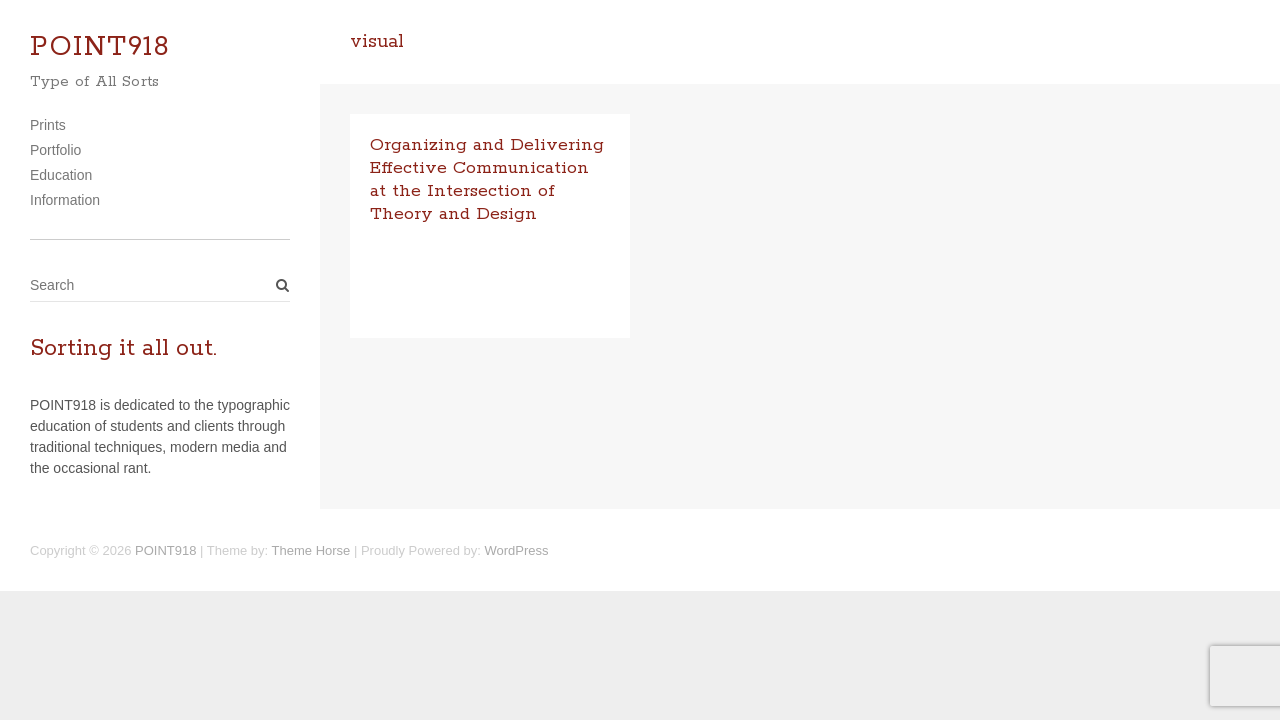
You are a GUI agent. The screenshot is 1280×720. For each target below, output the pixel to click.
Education (61, 175)
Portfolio (55, 150)
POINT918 (100, 47)
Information (65, 200)
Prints (48, 125)
